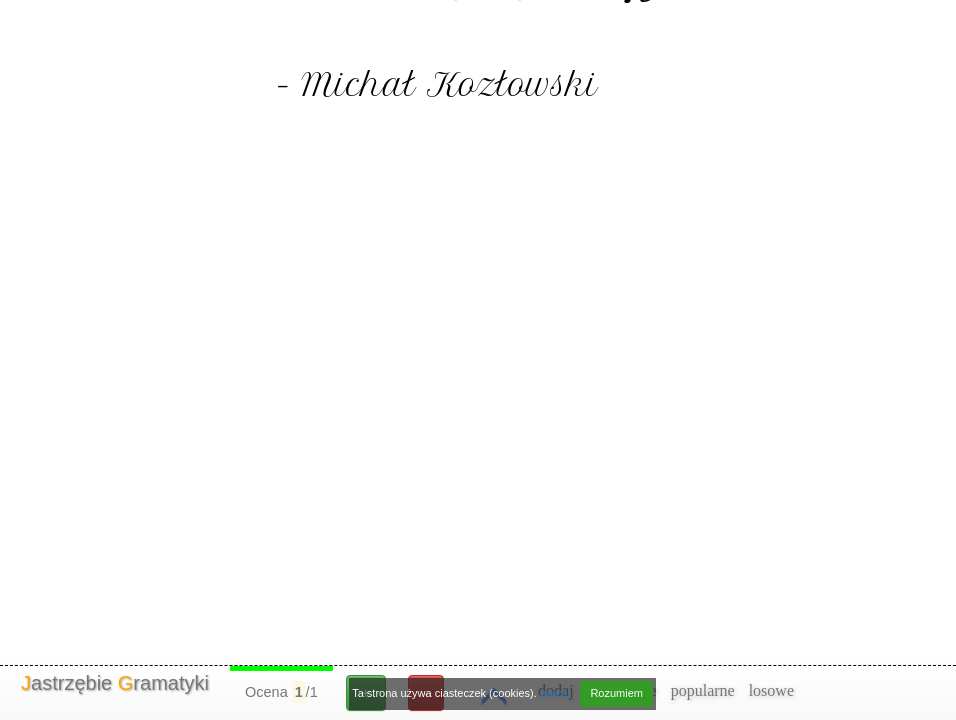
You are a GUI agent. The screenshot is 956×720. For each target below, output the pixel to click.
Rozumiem (616, 693)
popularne (703, 690)
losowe (771, 690)
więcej (555, 693)
